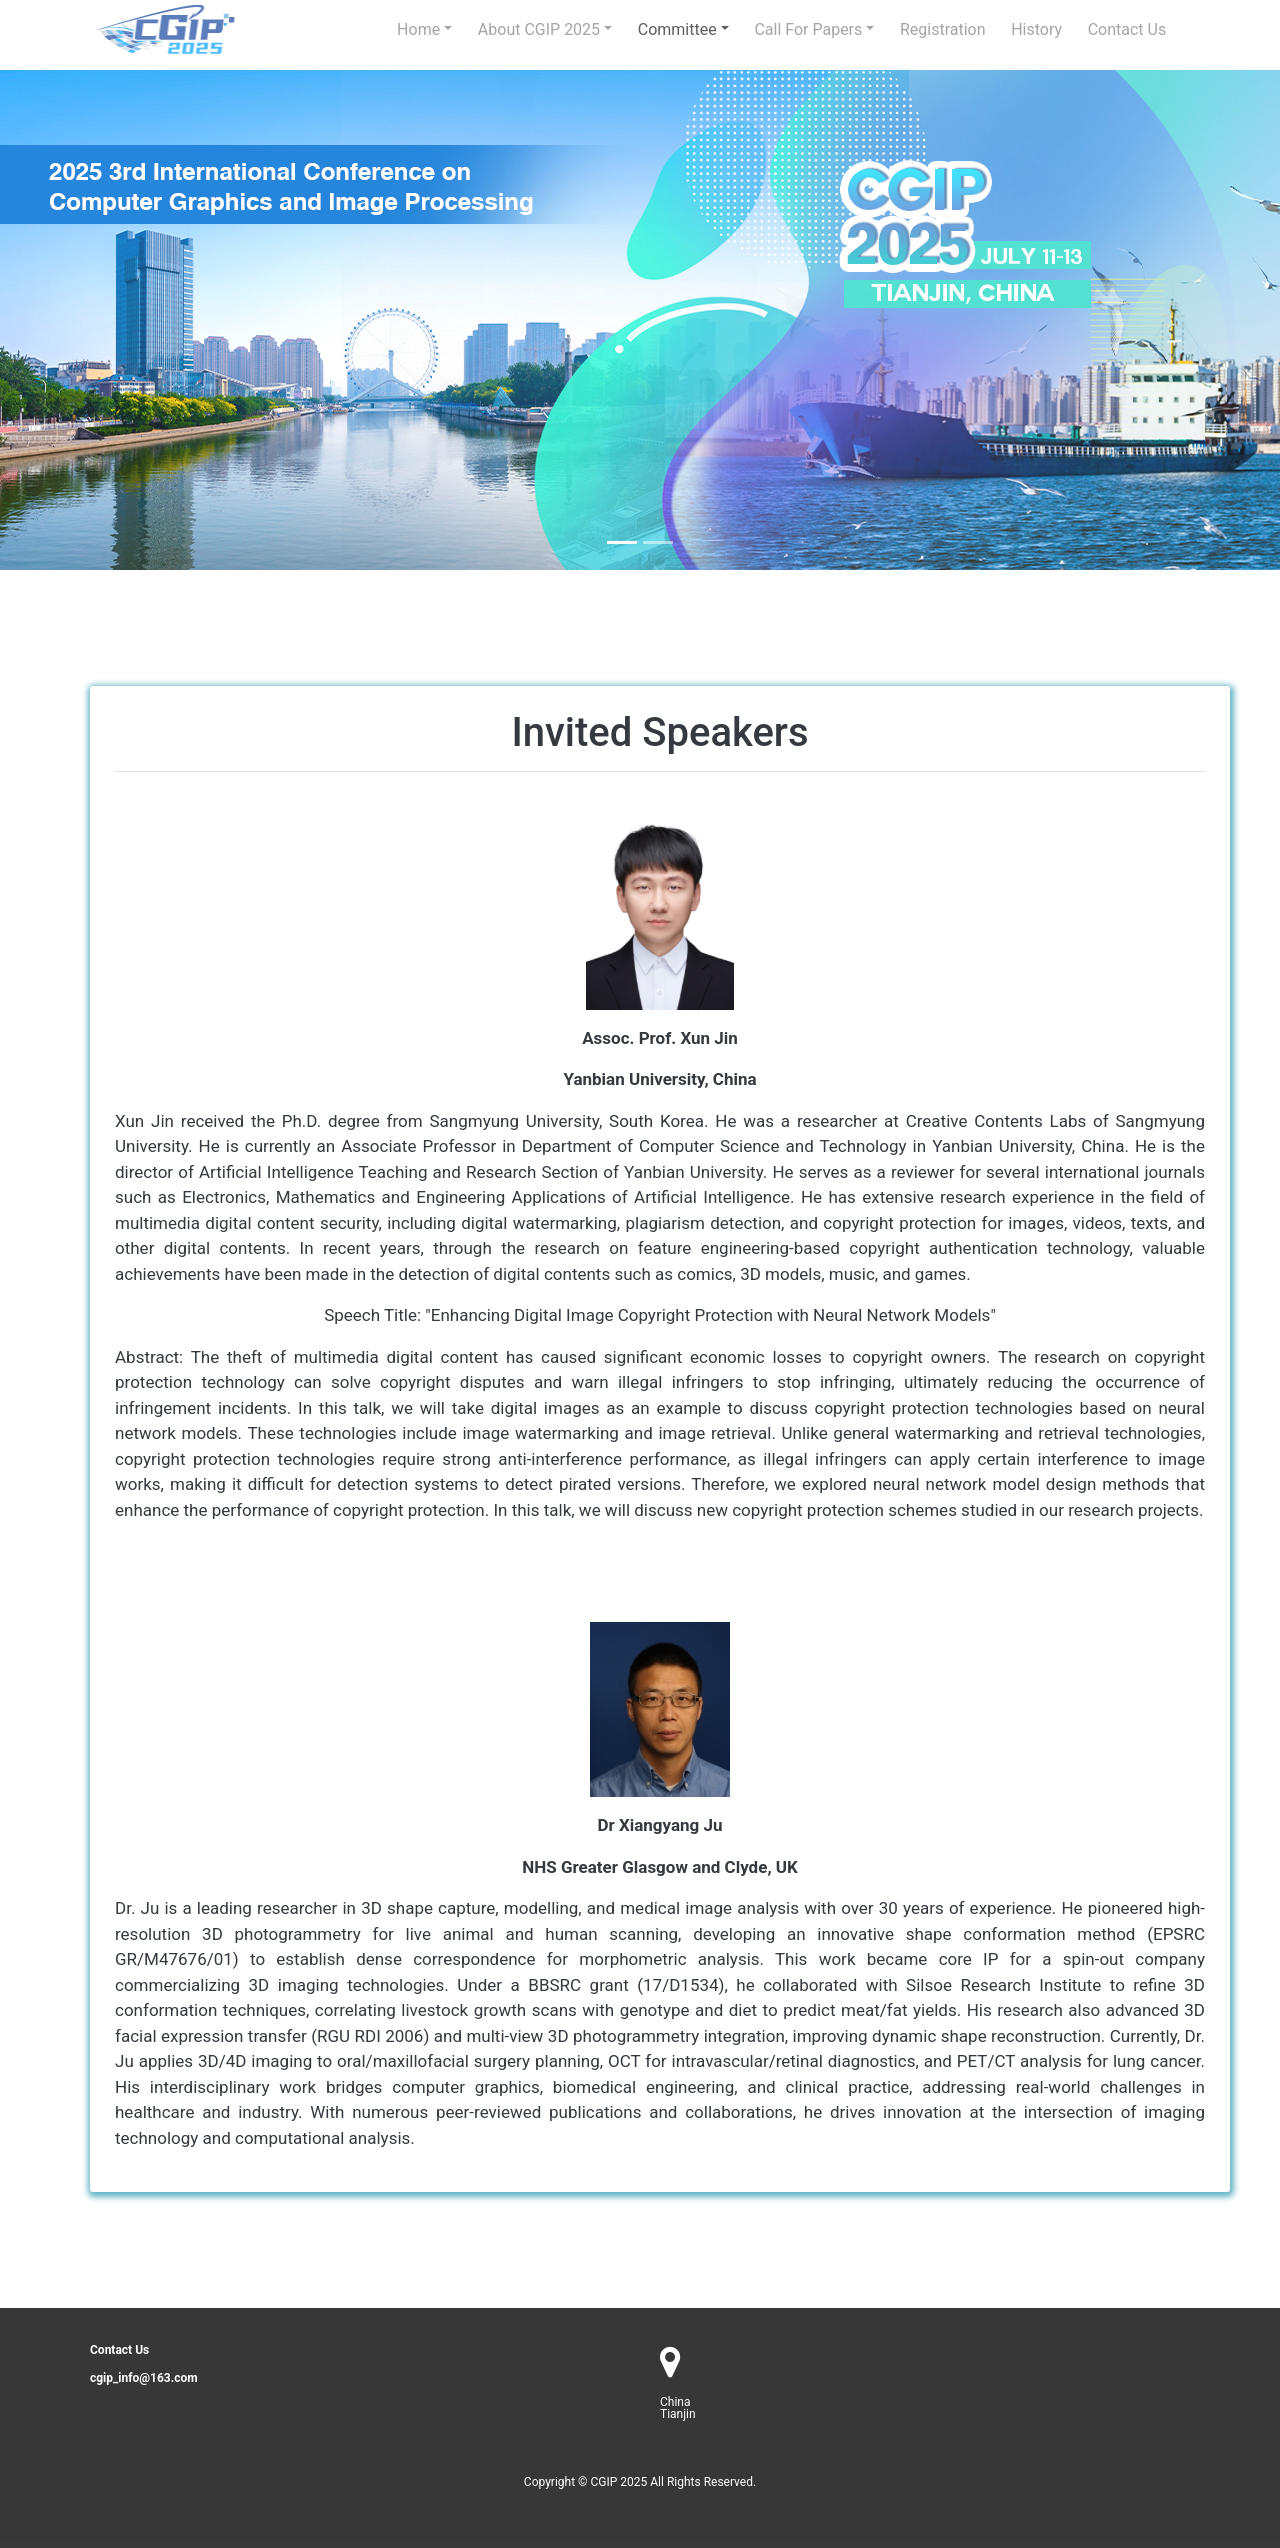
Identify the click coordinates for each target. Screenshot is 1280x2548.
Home (418, 29)
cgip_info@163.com (144, 2378)
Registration (943, 29)
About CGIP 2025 (539, 29)
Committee (677, 29)
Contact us (1127, 29)
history (1036, 29)
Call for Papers (808, 29)
